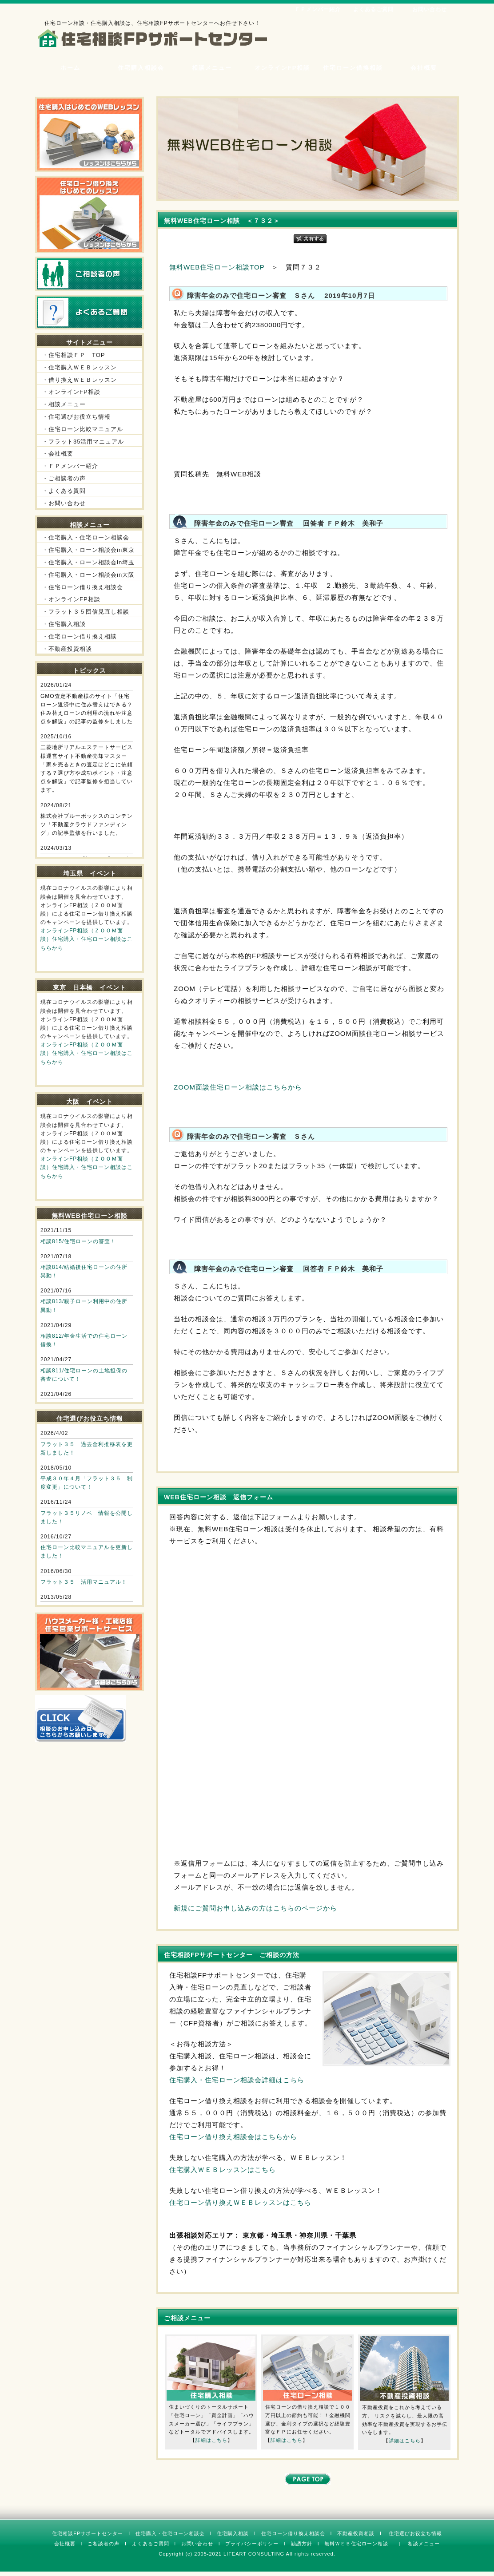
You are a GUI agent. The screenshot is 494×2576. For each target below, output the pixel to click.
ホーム (70, 67)
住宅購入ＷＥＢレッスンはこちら (222, 2169)
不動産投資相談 (355, 2533)
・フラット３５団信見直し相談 (85, 611)
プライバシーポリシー (252, 2543)
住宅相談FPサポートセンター (87, 2533)
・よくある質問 (64, 490)
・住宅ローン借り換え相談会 (82, 587)
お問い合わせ (429, 9)
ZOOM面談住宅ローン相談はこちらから (238, 1087)
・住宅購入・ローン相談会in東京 (88, 550)
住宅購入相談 (233, 2533)
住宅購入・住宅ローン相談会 (170, 2533)
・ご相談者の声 (64, 478)
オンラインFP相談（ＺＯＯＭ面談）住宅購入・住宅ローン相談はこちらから (86, 939)
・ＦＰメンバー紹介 (70, 466)
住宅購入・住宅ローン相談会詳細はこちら (236, 2080)
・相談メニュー (64, 404)
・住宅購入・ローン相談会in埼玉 (88, 562)
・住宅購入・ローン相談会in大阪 (88, 574)
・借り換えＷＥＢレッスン (79, 379)
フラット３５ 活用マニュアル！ (83, 1582)
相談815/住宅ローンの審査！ (78, 1241)
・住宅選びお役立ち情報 (76, 416)
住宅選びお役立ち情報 (415, 2533)
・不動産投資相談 (67, 649)
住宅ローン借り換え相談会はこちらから (233, 2136)
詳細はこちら (211, 2440)
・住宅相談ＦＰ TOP (73, 355)
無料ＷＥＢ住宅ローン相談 (356, 2543)
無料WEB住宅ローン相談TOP (216, 267)
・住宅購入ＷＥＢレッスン (79, 367)
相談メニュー (212, 67)
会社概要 (423, 67)
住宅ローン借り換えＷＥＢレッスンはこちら (240, 2202)
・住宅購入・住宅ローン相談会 (85, 537)
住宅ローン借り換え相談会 (293, 2533)
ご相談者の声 (104, 2543)
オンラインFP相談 (283, 67)
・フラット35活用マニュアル (83, 441)
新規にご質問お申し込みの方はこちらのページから (255, 1908)
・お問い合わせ (64, 503)
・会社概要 (57, 453)
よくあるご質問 (373, 9)
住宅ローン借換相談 (353, 67)
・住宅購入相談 (64, 624)
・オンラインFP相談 (71, 391)
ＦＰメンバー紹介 (318, 9)
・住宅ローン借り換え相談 (79, 636)
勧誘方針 (301, 2543)
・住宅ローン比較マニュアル (82, 429)
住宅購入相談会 (141, 67)
